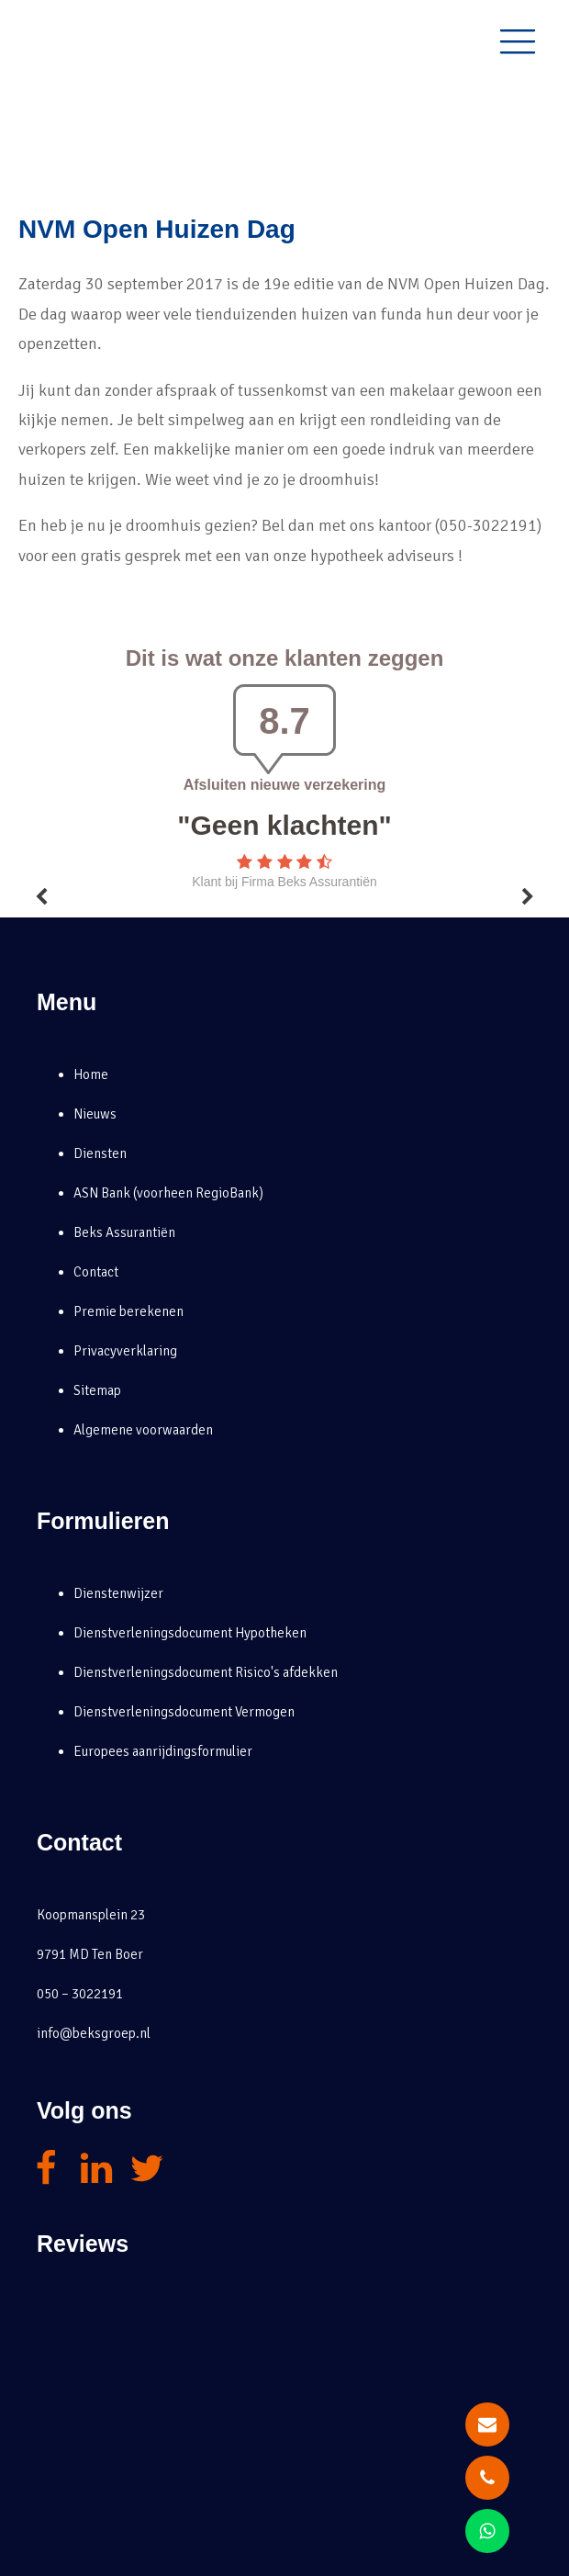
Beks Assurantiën (124, 1232)
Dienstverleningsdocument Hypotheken (190, 1633)
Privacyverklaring (125, 1351)
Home (90, 1074)
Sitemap (97, 1390)
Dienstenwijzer (118, 1593)
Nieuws (95, 1114)
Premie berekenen (128, 1311)
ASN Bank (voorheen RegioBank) (168, 1193)
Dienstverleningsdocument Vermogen (184, 1712)
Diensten (100, 1153)
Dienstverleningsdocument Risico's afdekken (205, 1672)
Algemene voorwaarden (143, 1430)
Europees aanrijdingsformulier (162, 1751)
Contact (95, 1272)
